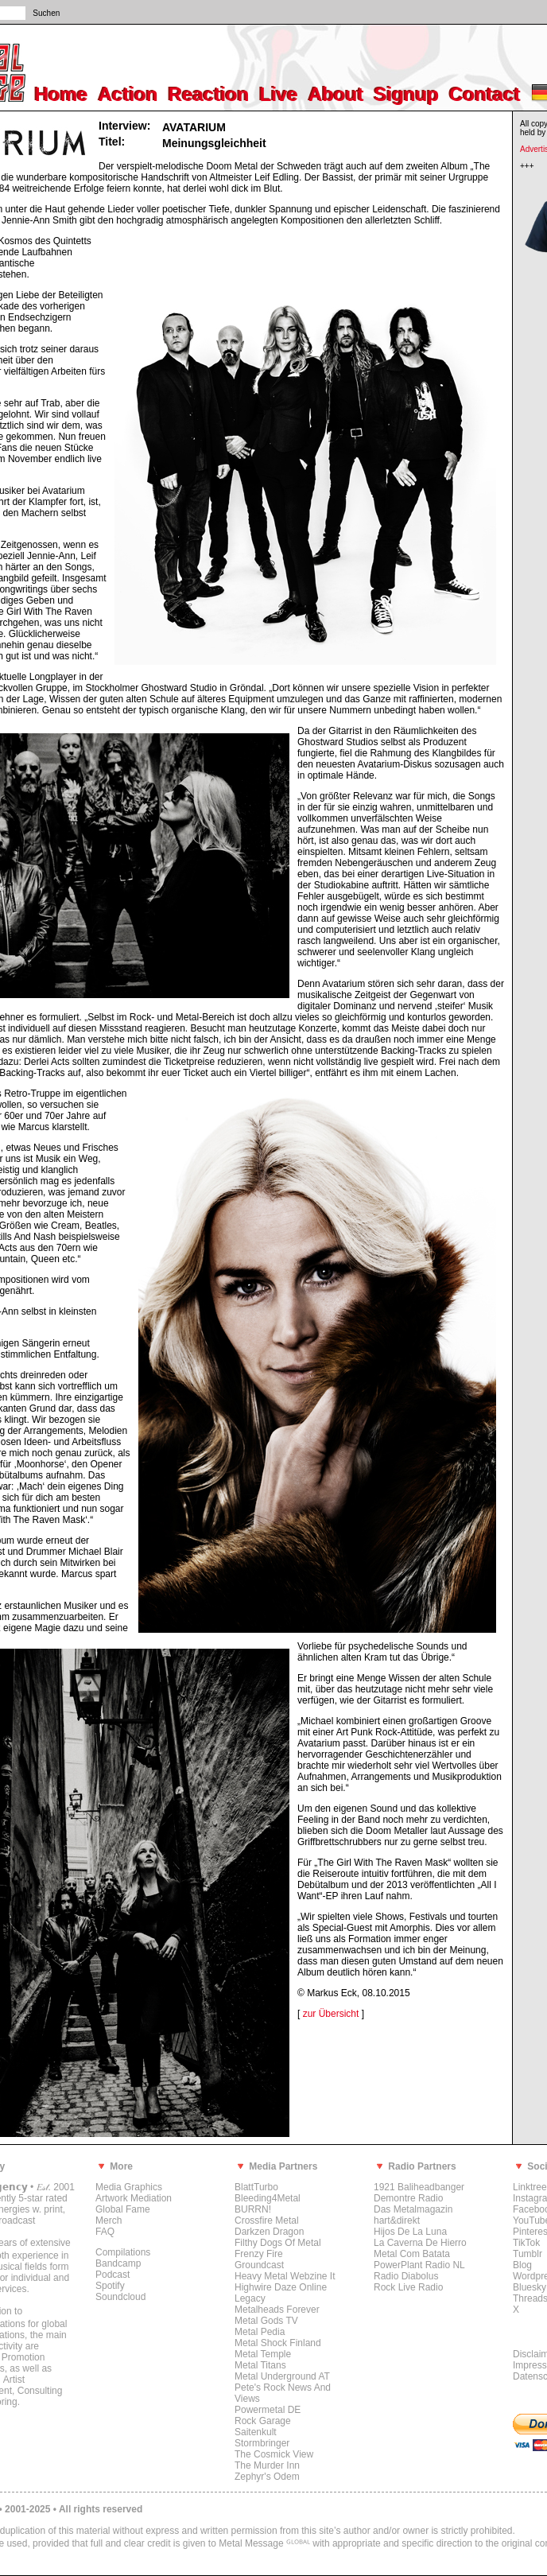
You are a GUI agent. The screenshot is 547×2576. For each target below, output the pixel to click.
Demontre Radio (408, 2198)
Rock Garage (263, 2420)
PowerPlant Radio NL (419, 2265)
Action (128, 94)
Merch (108, 2220)
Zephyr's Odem (267, 2476)
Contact (484, 94)
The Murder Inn (267, 2465)
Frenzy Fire (259, 2253)
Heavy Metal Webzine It (285, 2276)
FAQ (104, 2231)
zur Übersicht (331, 2013)
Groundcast (259, 2265)
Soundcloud (120, 2296)
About (335, 94)
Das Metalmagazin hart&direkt (413, 2215)
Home (61, 94)
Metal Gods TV (266, 2320)
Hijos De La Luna (410, 2231)
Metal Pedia (260, 2331)
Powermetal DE (268, 2409)
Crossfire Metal (267, 2220)
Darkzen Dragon (269, 2231)
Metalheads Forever (277, 2309)
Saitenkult (256, 2432)
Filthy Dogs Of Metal (278, 2242)
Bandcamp (118, 2263)
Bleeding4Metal (268, 2198)
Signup (406, 94)
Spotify (110, 2285)
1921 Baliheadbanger (419, 2187)
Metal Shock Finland (278, 2343)
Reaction (209, 94)
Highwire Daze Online (281, 2287)
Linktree (530, 2187)
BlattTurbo (256, 2187)
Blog (522, 2265)
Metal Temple (263, 2354)
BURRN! (253, 2209)
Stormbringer (262, 2443)
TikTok (526, 2242)
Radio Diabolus (406, 2276)
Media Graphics (128, 2187)
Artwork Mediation (133, 2198)
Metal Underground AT (282, 2376)
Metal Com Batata (412, 2253)
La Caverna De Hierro (420, 2242)
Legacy (250, 2298)
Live (279, 94)
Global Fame (122, 2209)
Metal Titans (260, 2365)
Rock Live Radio (408, 2287)
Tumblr (527, 2253)
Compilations (122, 2252)
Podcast (112, 2274)
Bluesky (529, 2287)
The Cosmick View (274, 2454)
